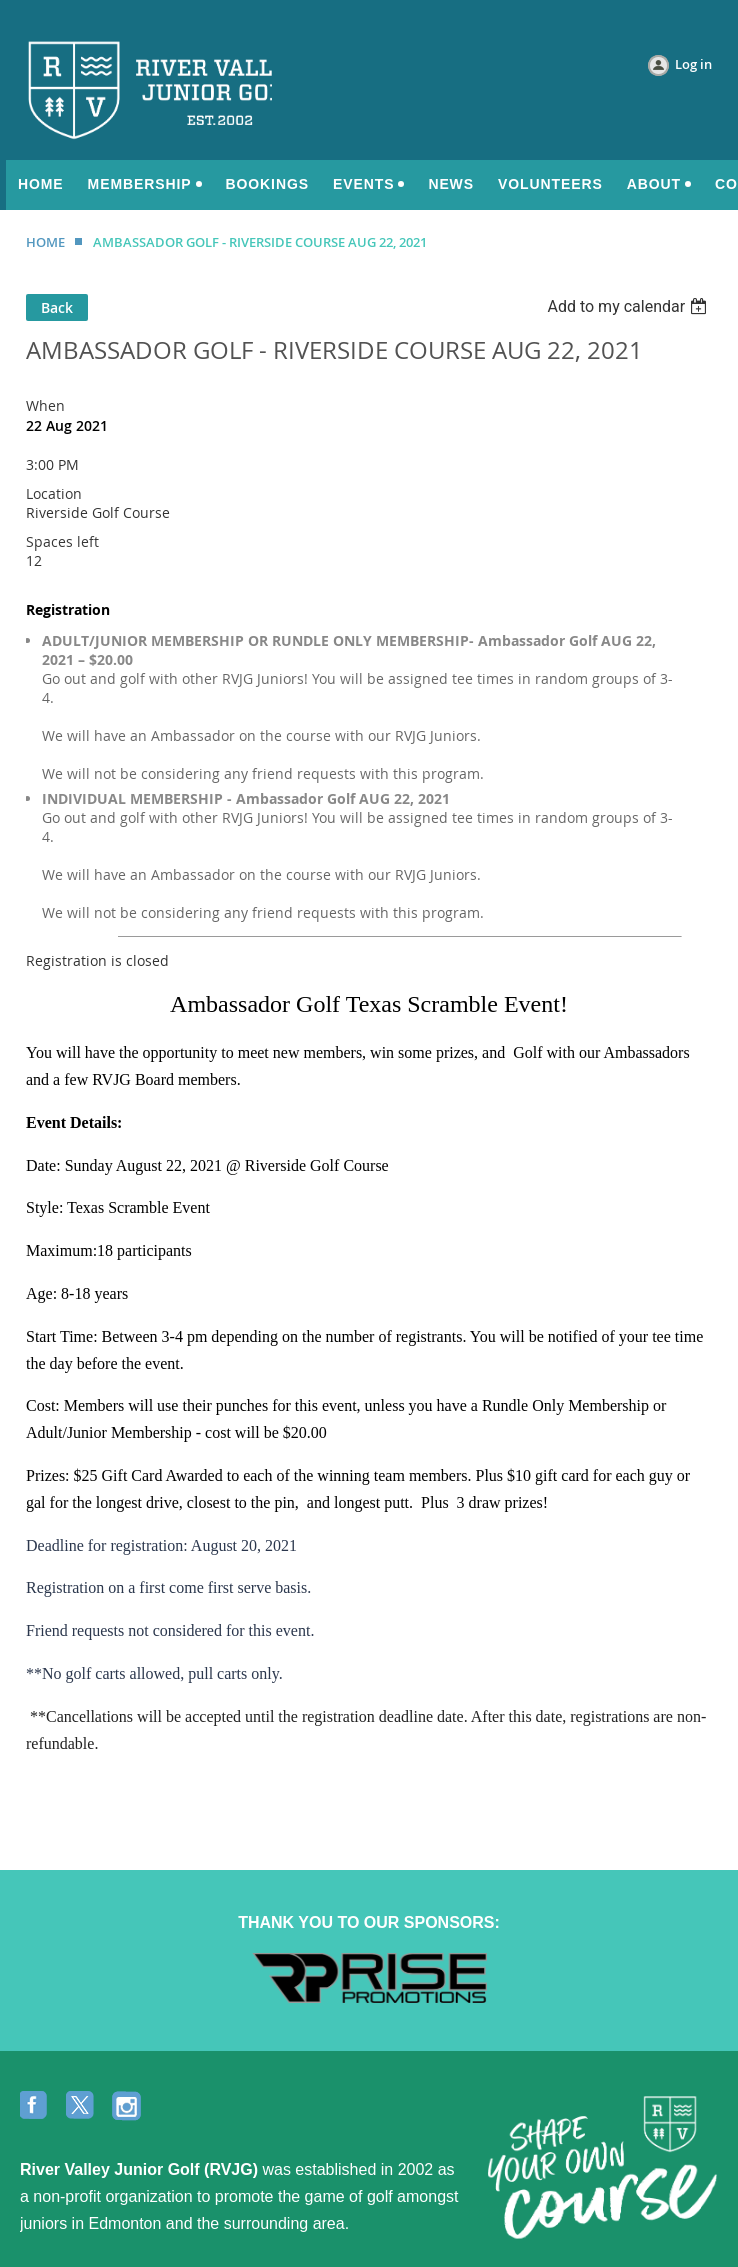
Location (54, 493)
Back (57, 307)
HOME (45, 242)
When (45, 405)
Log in (693, 64)
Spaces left (62, 541)
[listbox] (629, 306)
